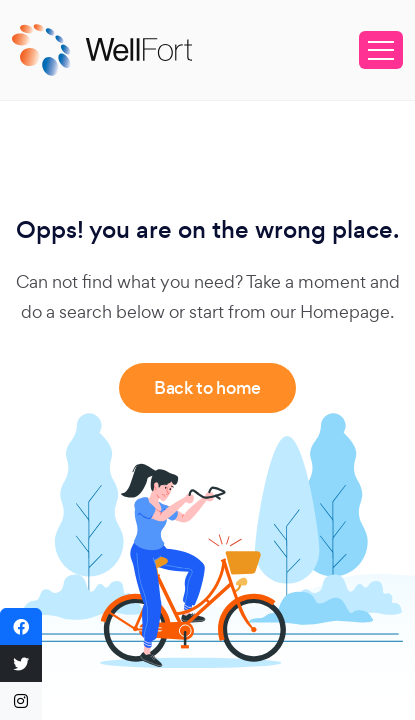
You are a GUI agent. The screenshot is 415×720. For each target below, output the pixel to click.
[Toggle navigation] (381, 50)
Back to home (207, 388)
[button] (21, 627)
